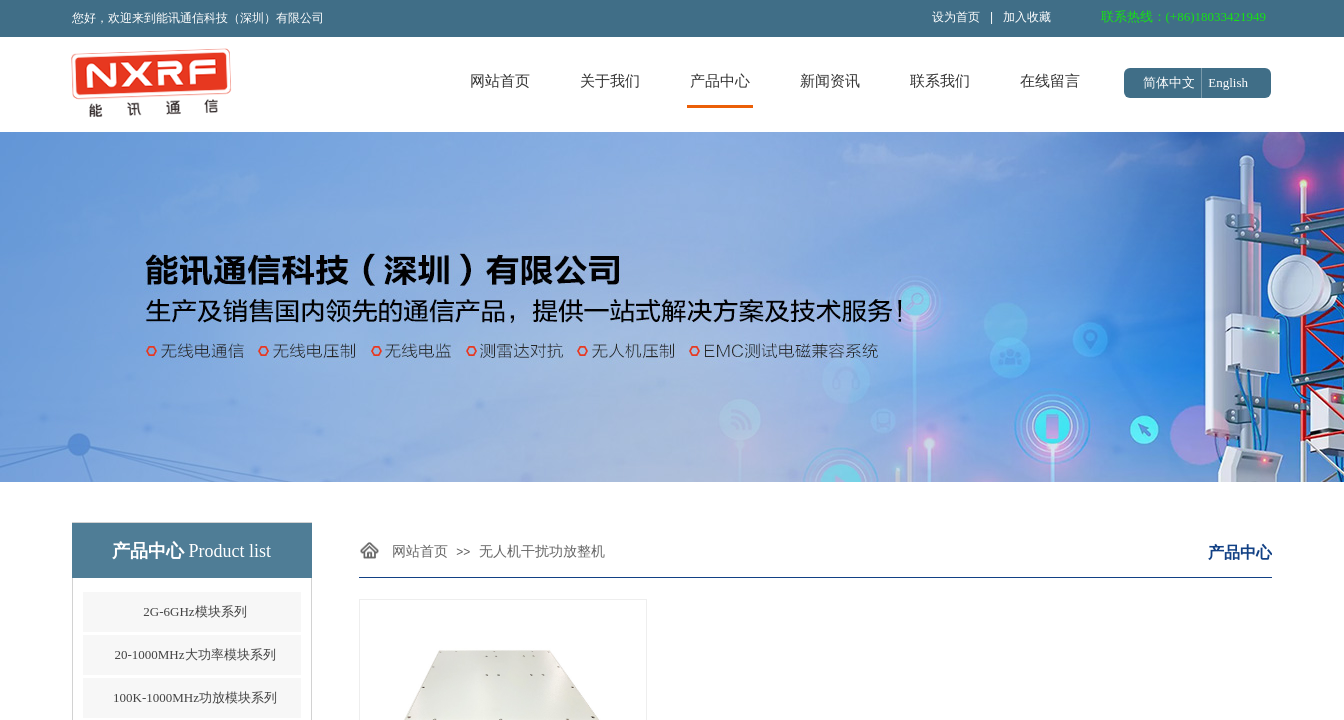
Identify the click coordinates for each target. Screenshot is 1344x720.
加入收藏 (1027, 17)
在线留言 (1050, 81)
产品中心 (720, 81)
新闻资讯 (830, 81)
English (1228, 82)
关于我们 (610, 81)
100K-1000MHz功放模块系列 (195, 697)
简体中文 (1169, 82)
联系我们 (940, 81)
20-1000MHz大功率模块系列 (194, 654)
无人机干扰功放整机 (542, 551)
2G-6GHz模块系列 (194, 611)
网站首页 (500, 81)
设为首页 (956, 17)
